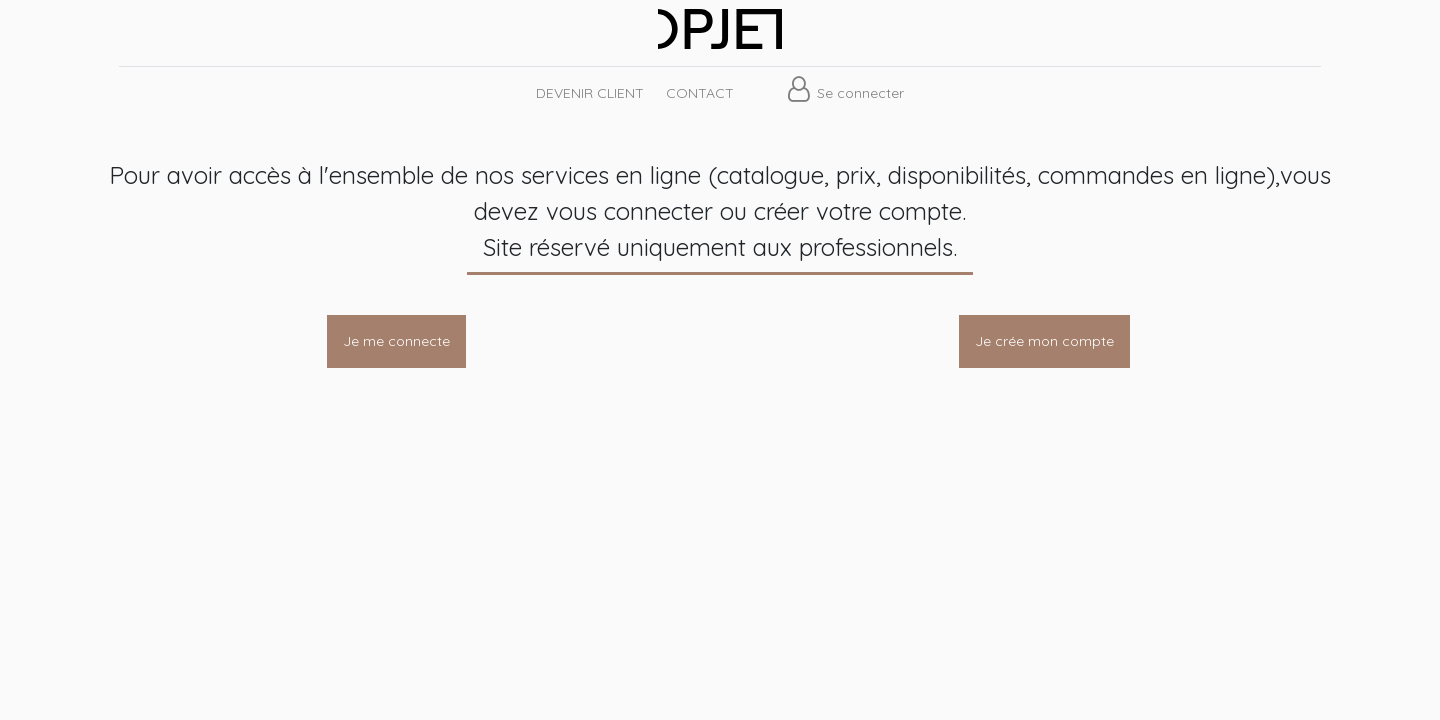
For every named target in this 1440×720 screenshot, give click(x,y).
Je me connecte (396, 341)
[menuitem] (589, 93)
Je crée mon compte (1044, 341)
